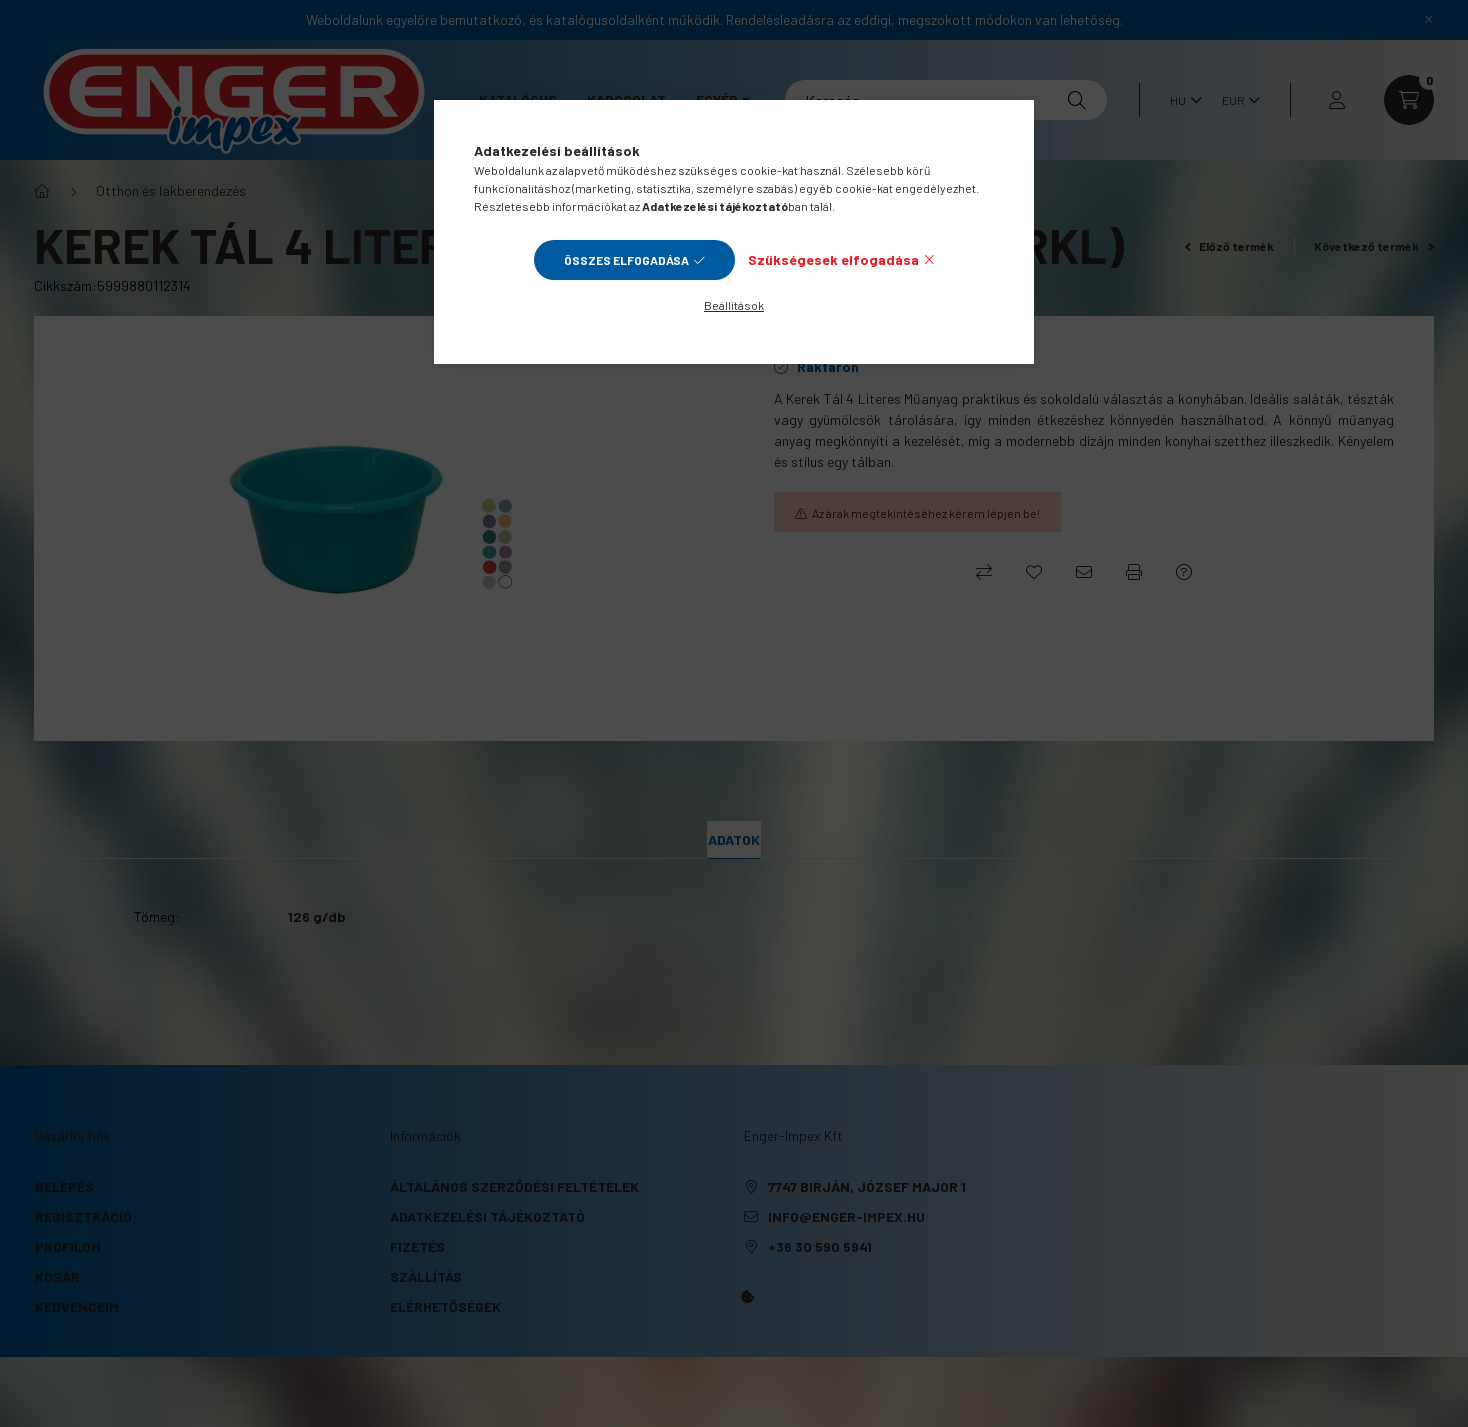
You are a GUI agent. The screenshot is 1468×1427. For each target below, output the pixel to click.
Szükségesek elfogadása (833, 259)
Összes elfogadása (626, 260)
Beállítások (734, 305)
